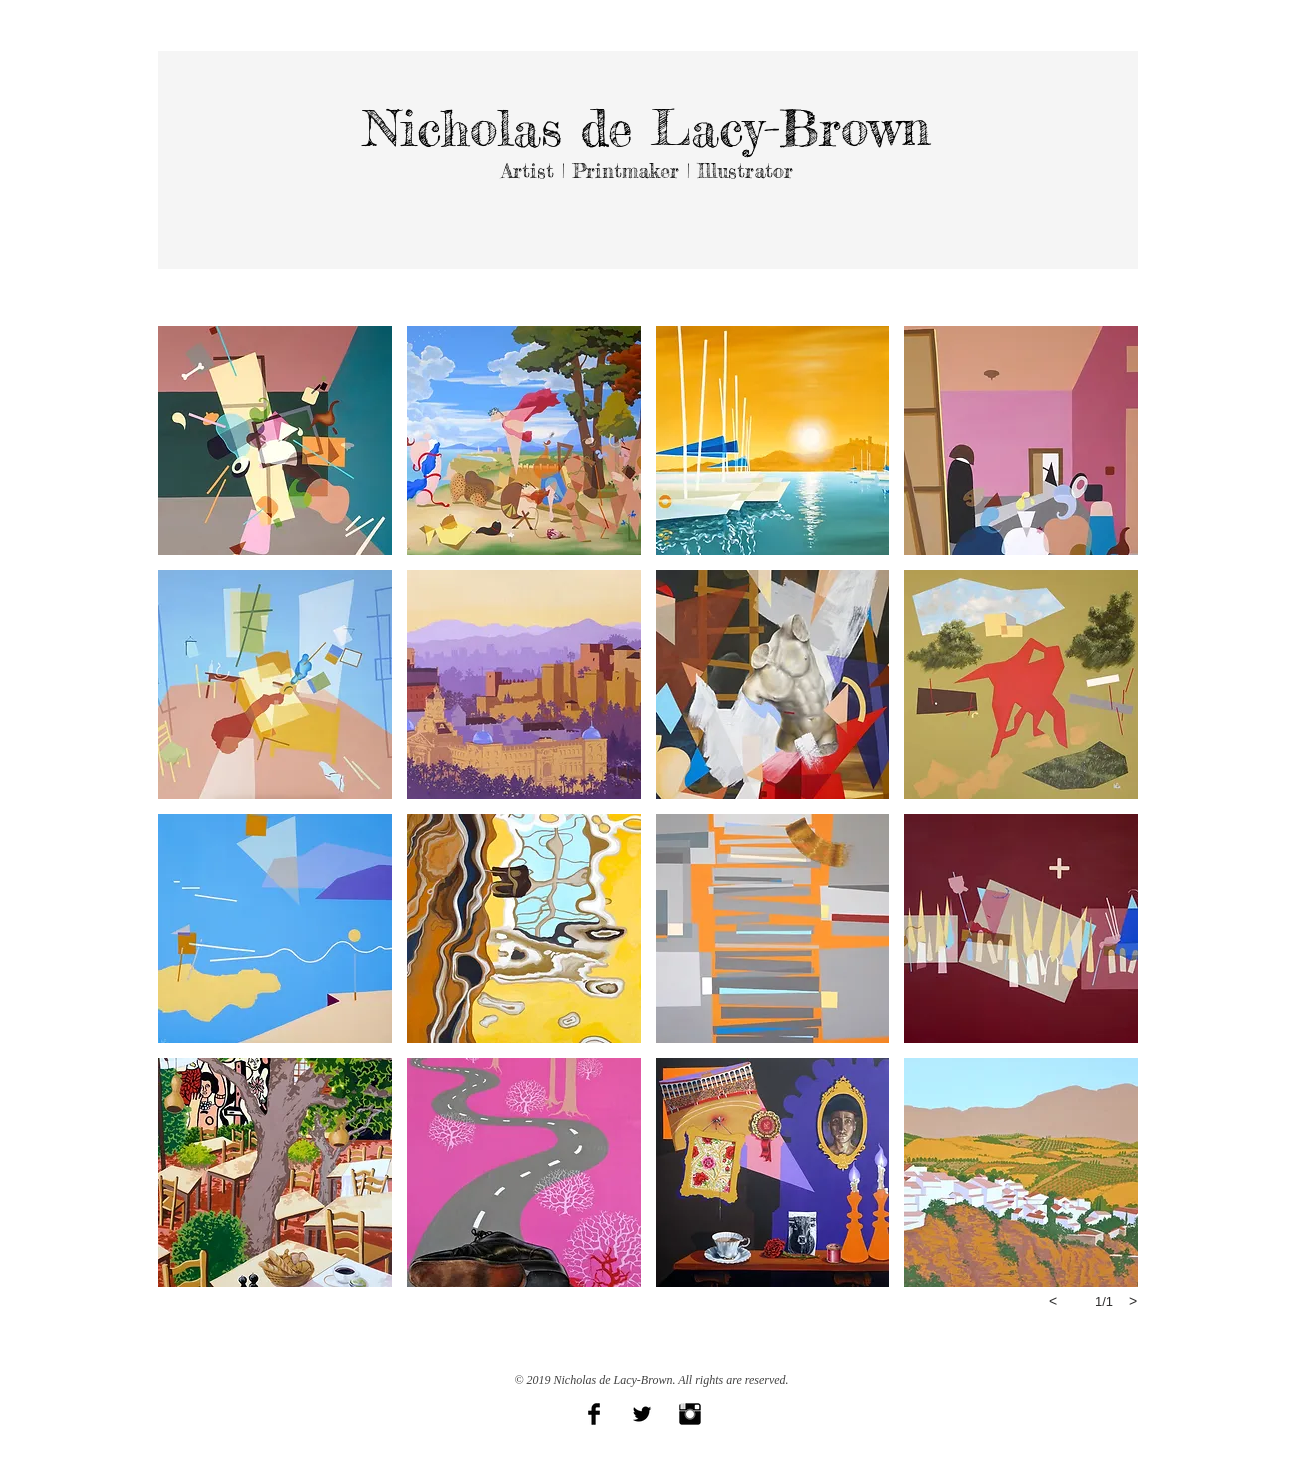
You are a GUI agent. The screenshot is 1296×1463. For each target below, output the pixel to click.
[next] (1133, 1301)
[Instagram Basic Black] (690, 1414)
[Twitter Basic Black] (642, 1414)
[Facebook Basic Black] (594, 1414)
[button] (275, 440)
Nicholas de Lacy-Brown (647, 127)
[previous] (1053, 1301)
